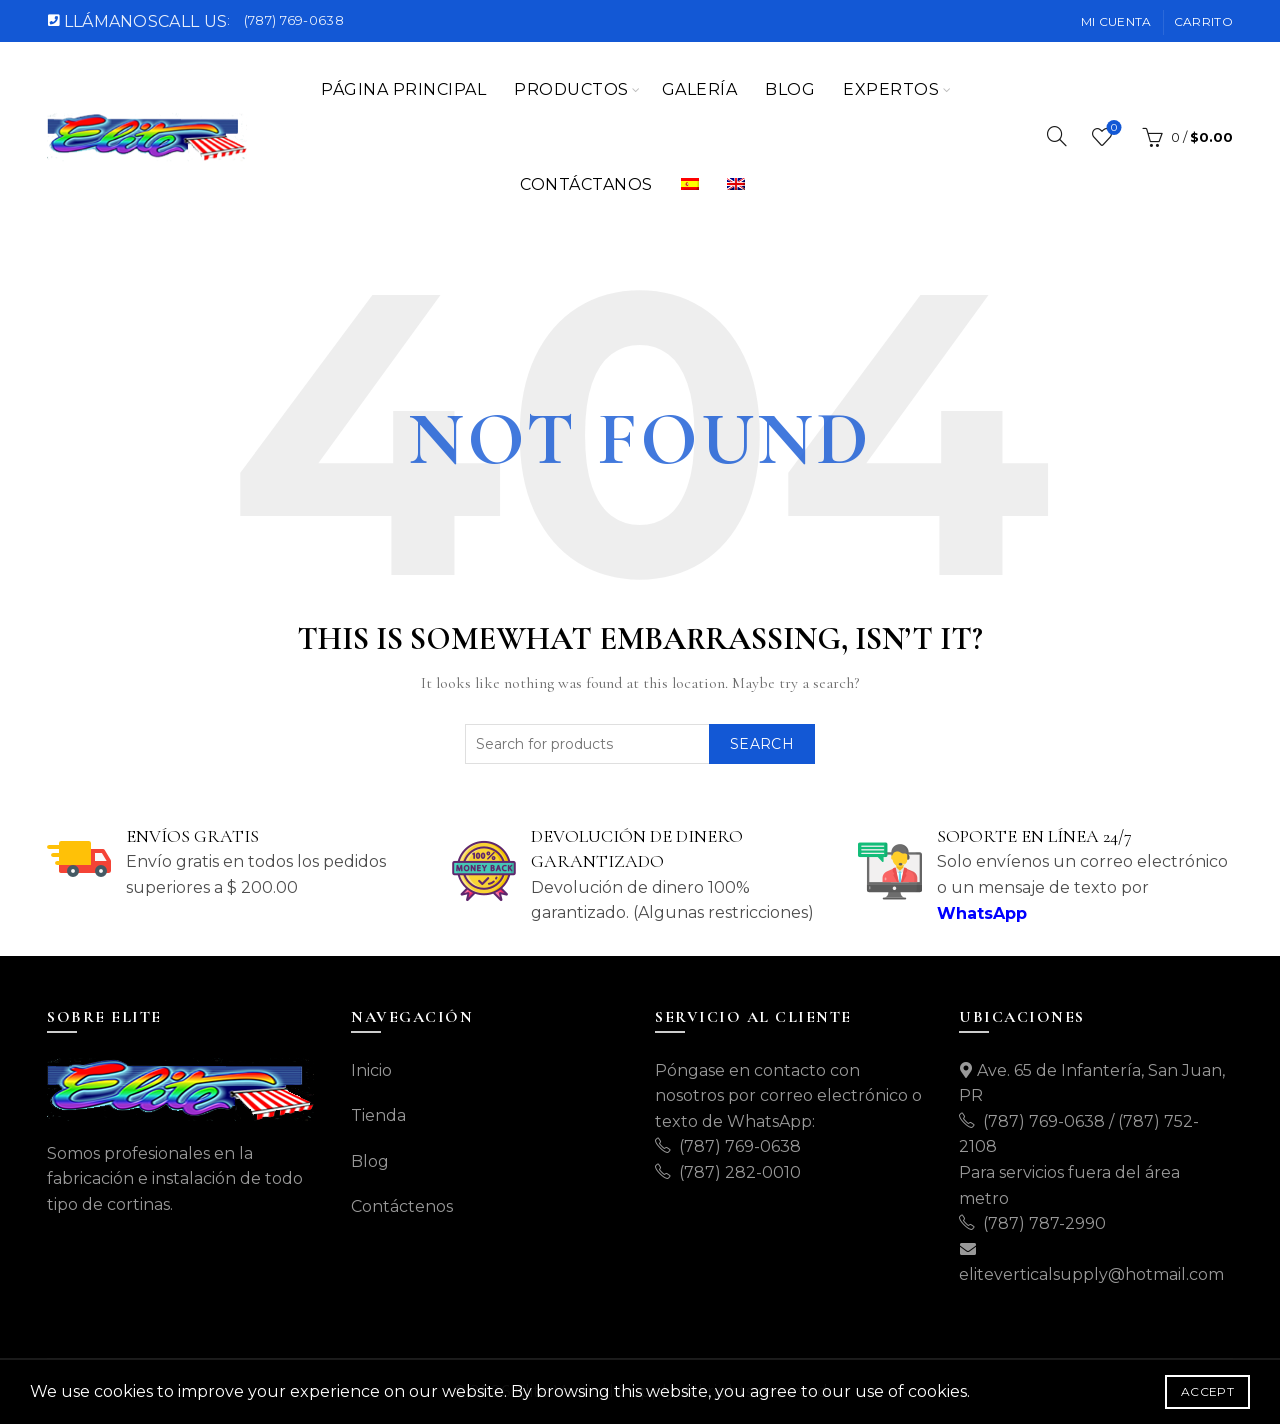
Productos (571, 89)
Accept (1207, 1391)
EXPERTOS (891, 89)
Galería (700, 89)
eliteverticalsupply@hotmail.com (1091, 1274)
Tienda (378, 1115)
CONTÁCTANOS (586, 184)
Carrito (1203, 21)
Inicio (371, 1070)
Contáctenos (402, 1206)
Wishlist (1112, 128)
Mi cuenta (1116, 21)
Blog (790, 89)
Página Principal (403, 89)
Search (762, 744)
